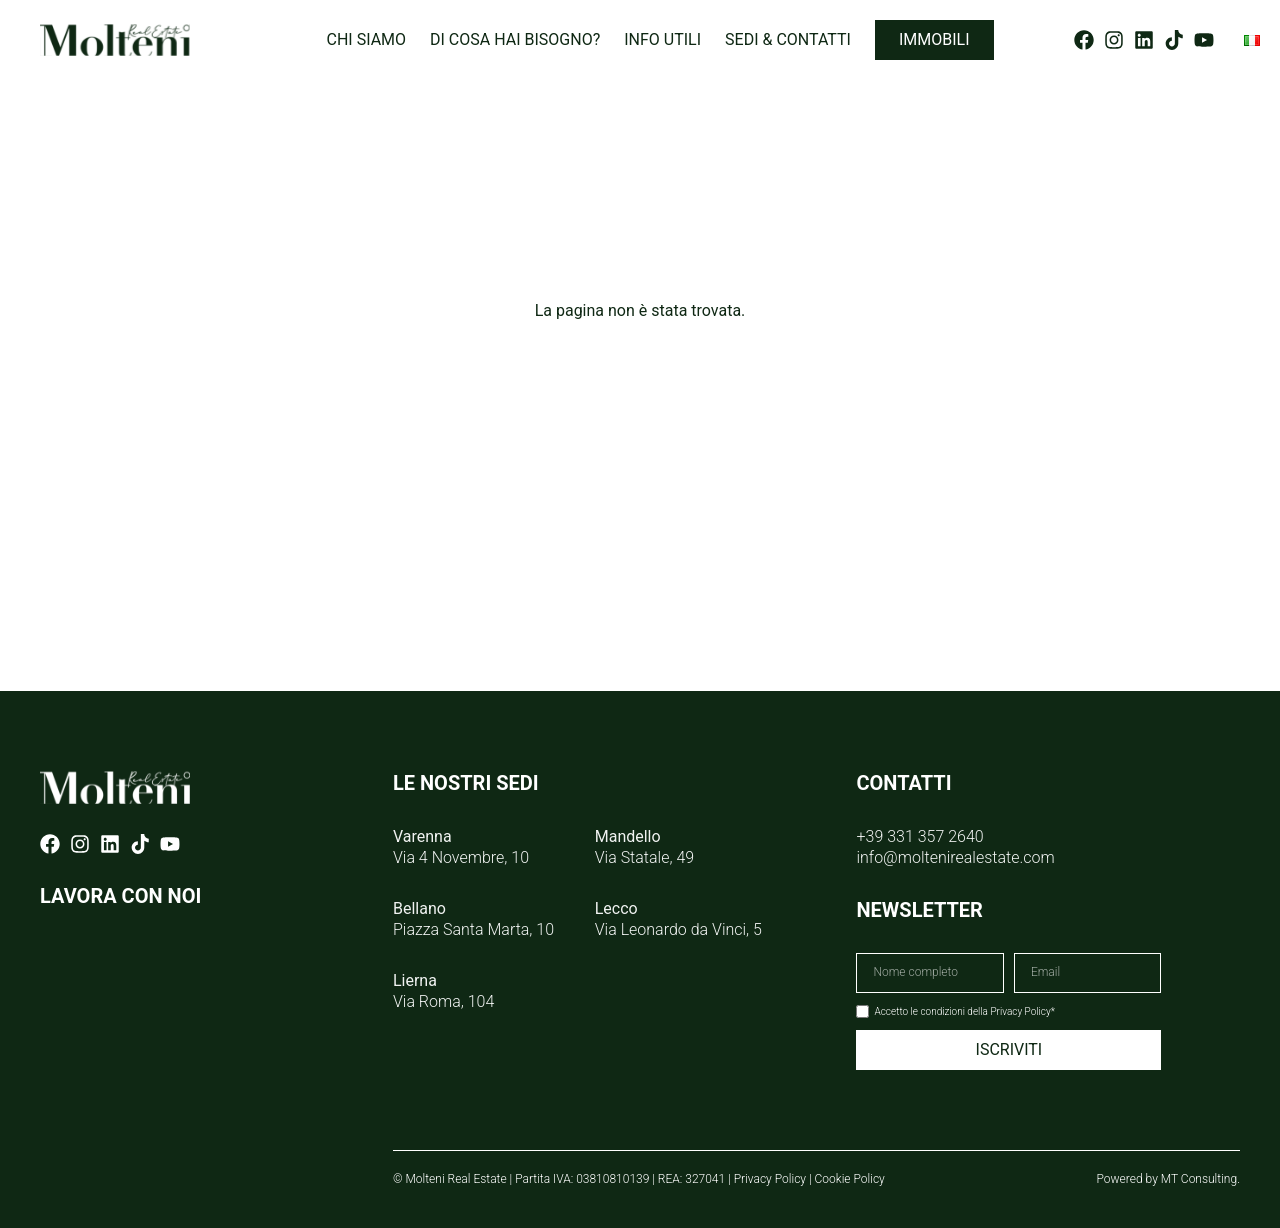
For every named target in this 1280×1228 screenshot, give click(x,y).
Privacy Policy (770, 1179)
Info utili (662, 40)
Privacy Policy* (1022, 1011)
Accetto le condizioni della (964, 1011)
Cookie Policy (850, 1179)
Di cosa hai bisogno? (515, 40)
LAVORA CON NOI (120, 896)
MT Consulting (1199, 1179)
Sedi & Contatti (788, 40)
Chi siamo (366, 40)
